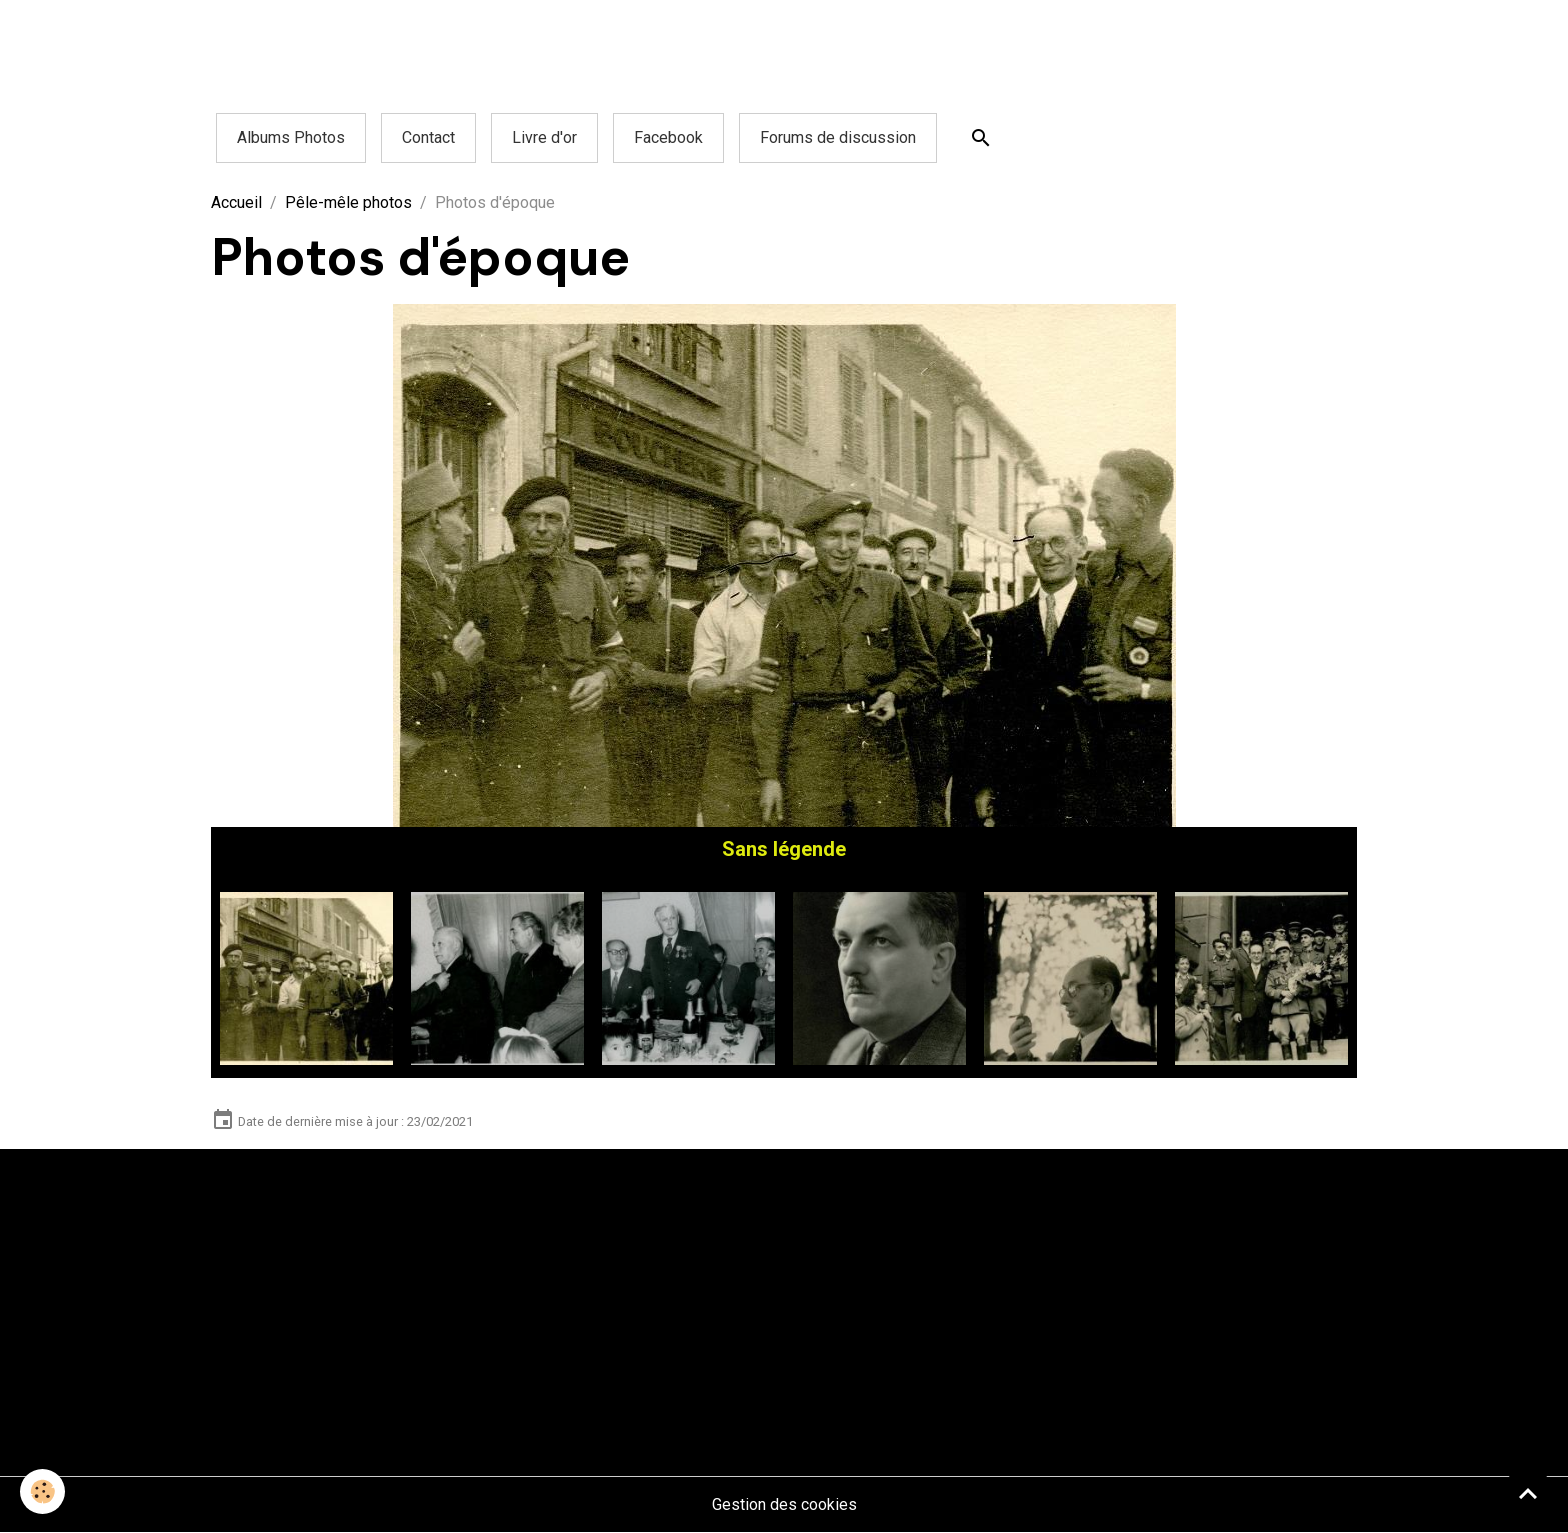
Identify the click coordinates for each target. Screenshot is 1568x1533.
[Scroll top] (1528, 1493)
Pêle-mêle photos (348, 202)
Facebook (668, 137)
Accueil (236, 202)
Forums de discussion (838, 137)
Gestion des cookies (784, 1504)
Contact (428, 137)
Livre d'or (544, 137)
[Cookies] (42, 1491)
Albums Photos (291, 137)
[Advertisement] (364, 45)
